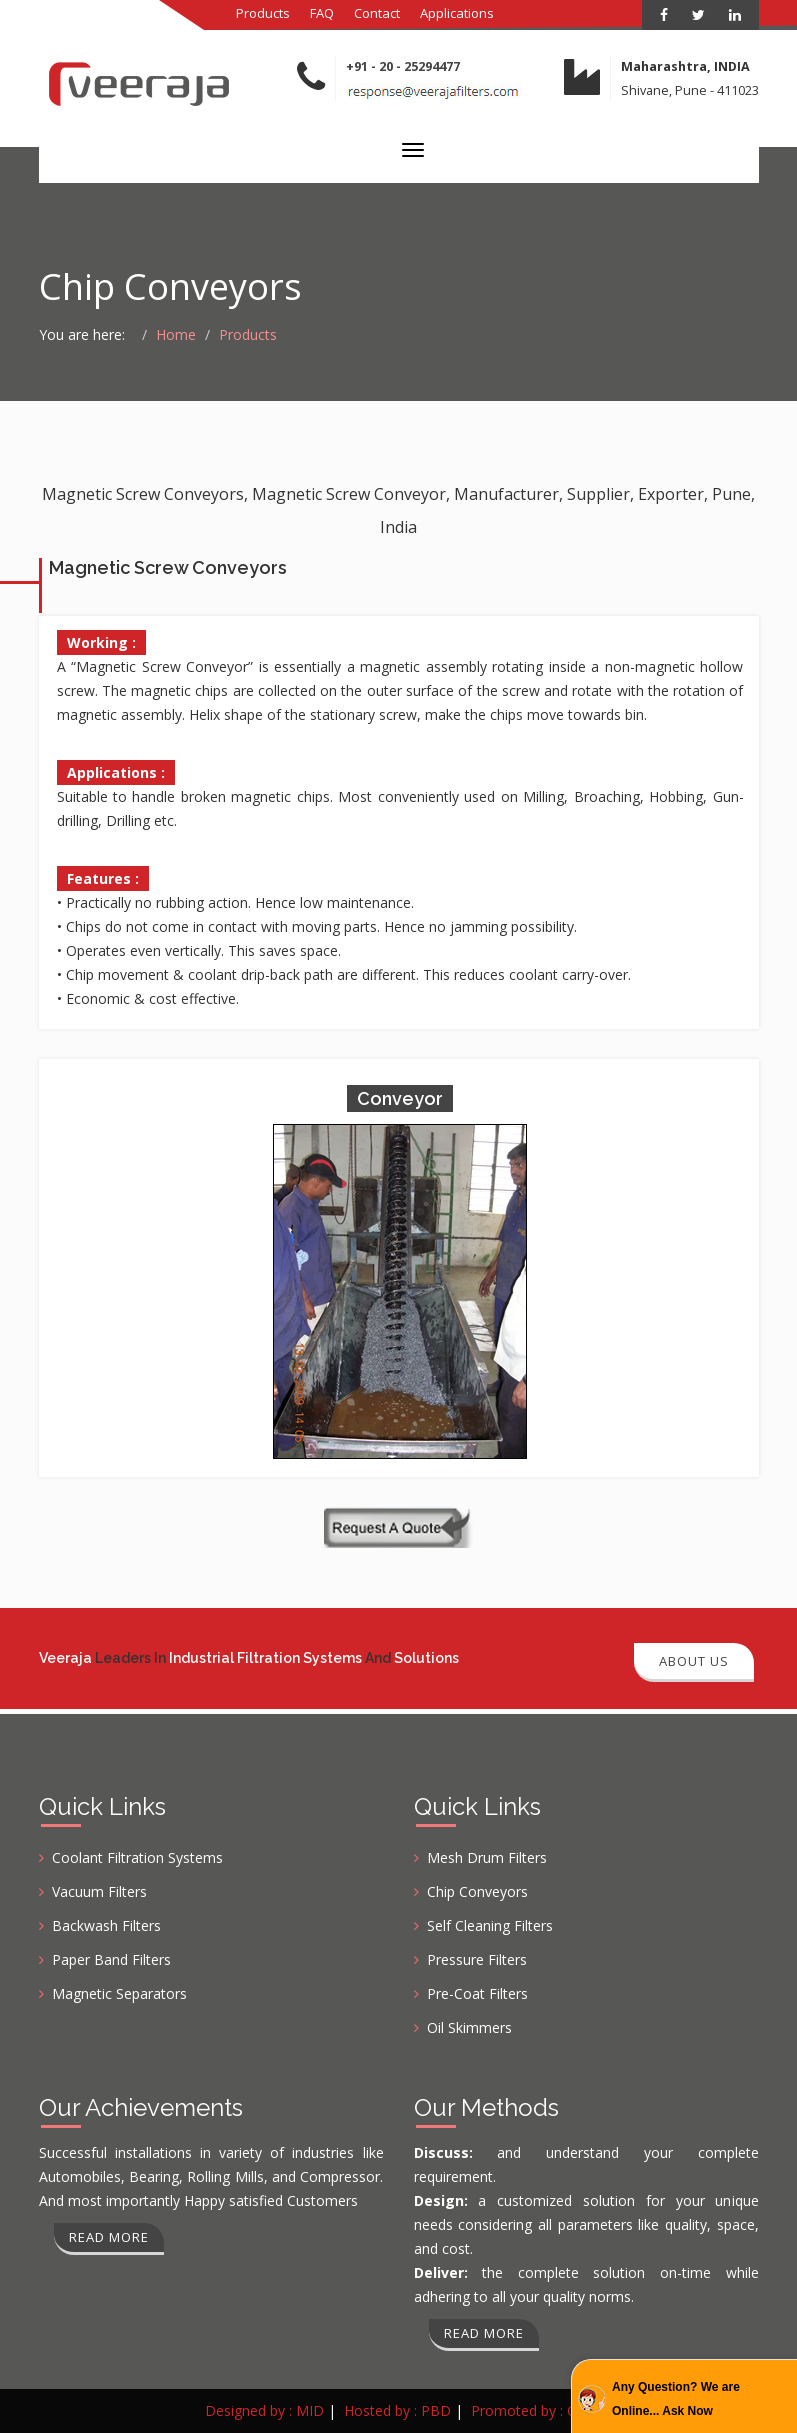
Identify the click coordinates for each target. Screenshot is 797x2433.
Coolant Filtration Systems (137, 1857)
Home (176, 334)
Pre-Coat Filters (477, 1993)
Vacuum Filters (99, 1891)
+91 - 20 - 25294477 (403, 66)
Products (263, 13)
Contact (377, 13)
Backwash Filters (106, 1925)
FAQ (322, 13)
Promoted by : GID (531, 2410)
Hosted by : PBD (397, 2410)
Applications (457, 13)
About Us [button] (694, 1661)
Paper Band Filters (111, 1959)
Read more (109, 2237)
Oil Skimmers (469, 2027)
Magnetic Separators (119, 1993)
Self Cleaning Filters (490, 1925)
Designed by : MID (264, 2410)
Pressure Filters (477, 1959)
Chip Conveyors (477, 1891)
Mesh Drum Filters (487, 1857)
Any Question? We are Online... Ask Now (676, 2399)
